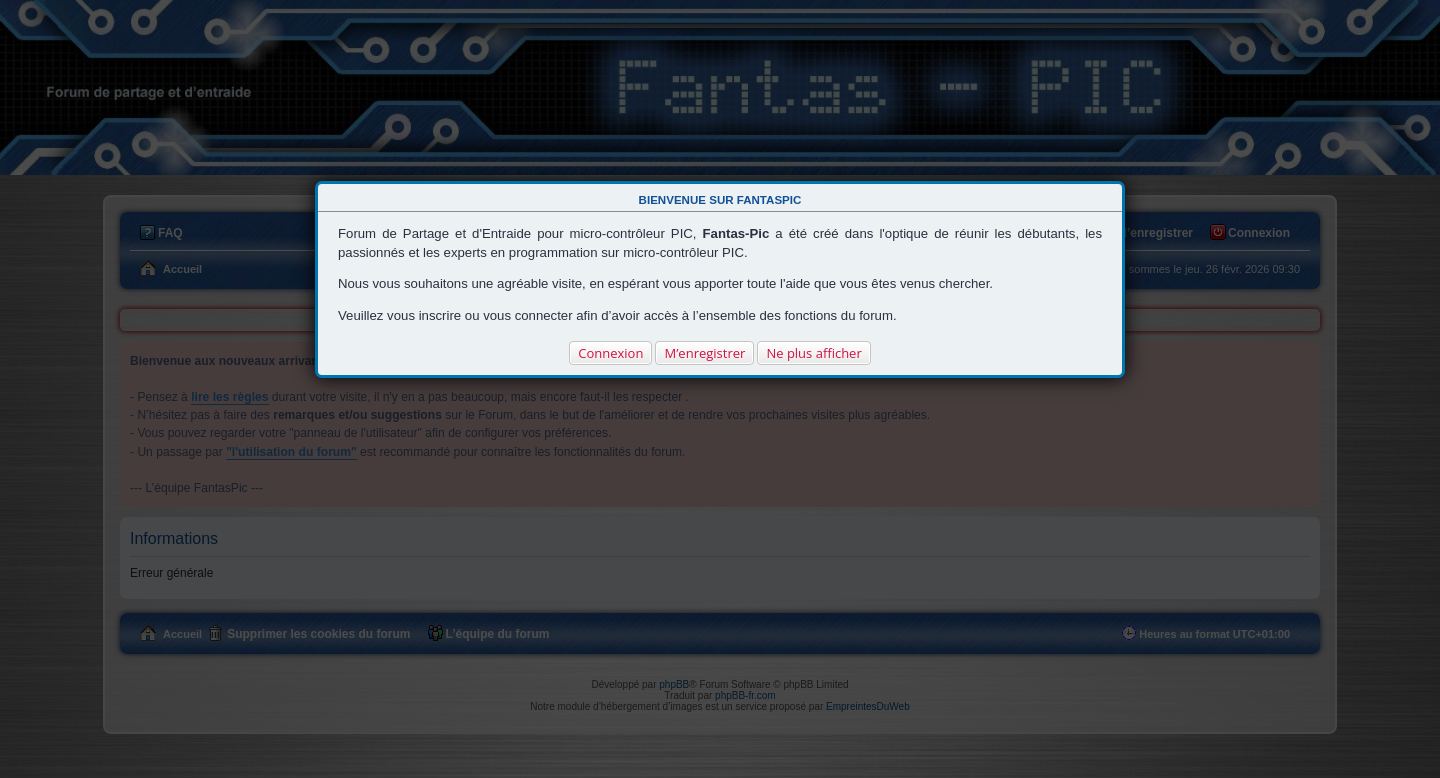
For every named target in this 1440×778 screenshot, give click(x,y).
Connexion (610, 353)
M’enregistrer (704, 353)
